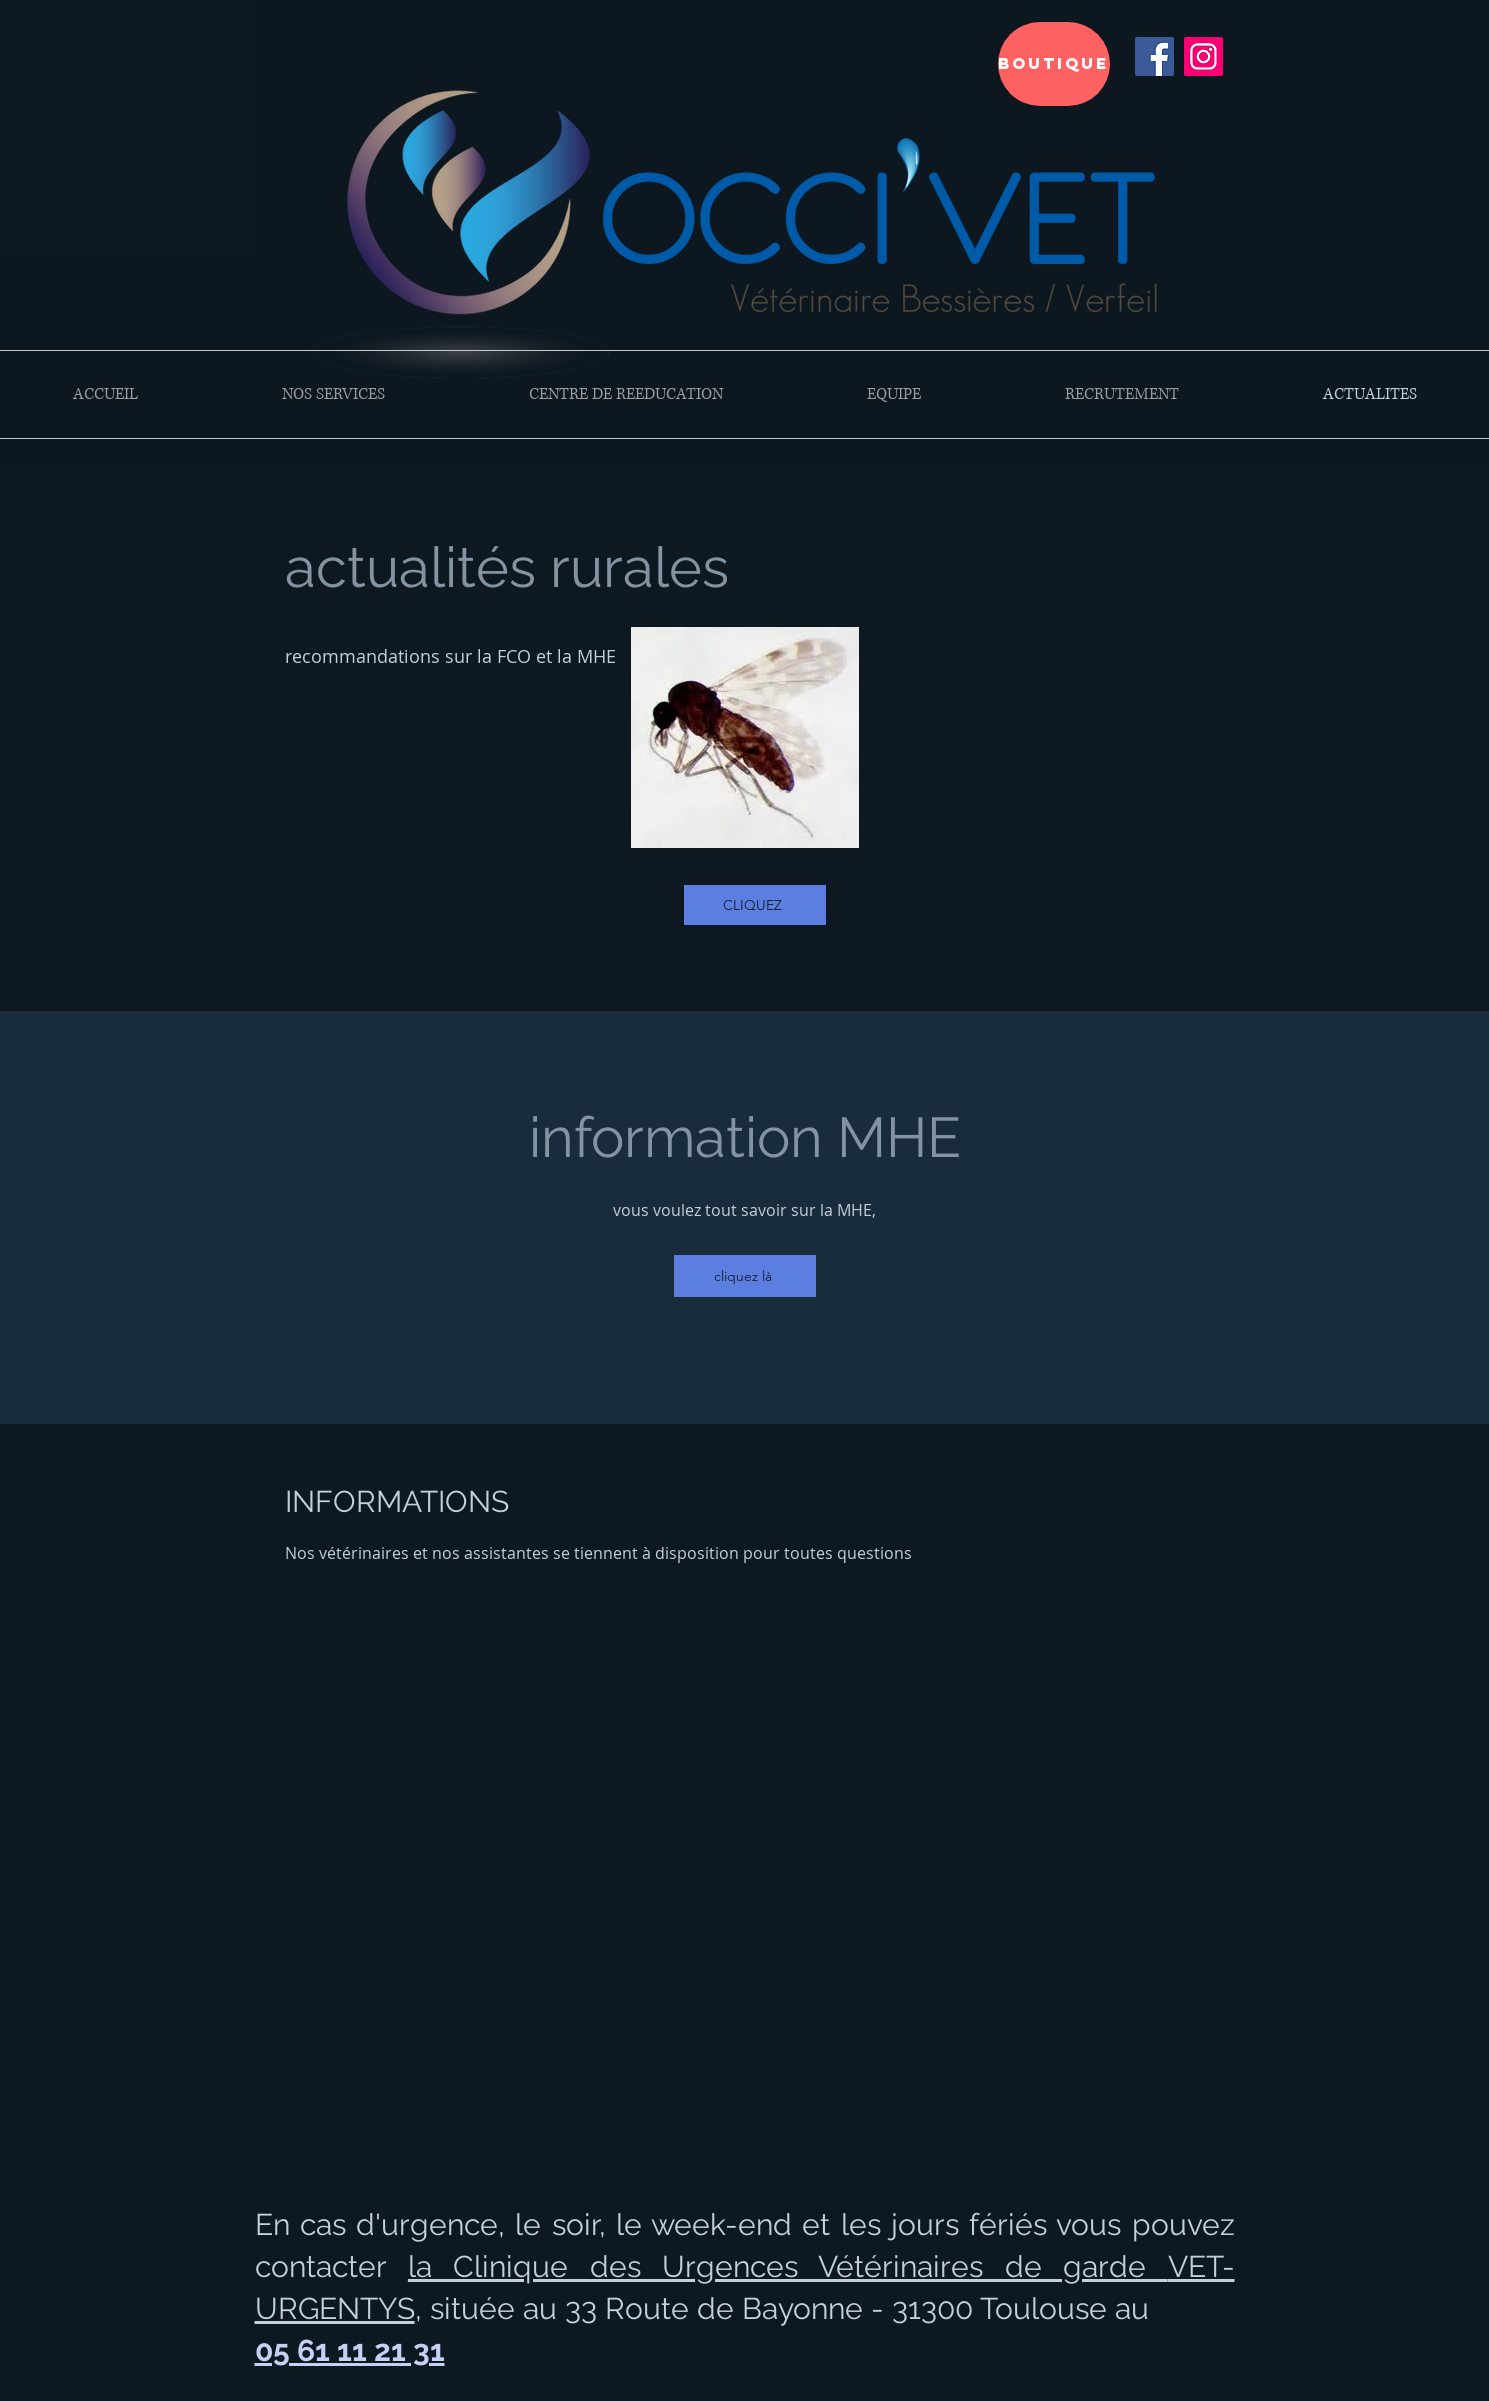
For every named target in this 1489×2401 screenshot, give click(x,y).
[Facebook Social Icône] (1154, 56)
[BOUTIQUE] (1054, 64)
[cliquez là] (745, 1276)
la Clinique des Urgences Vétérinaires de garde (788, 2266)
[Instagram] (1203, 56)
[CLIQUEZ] (755, 905)
